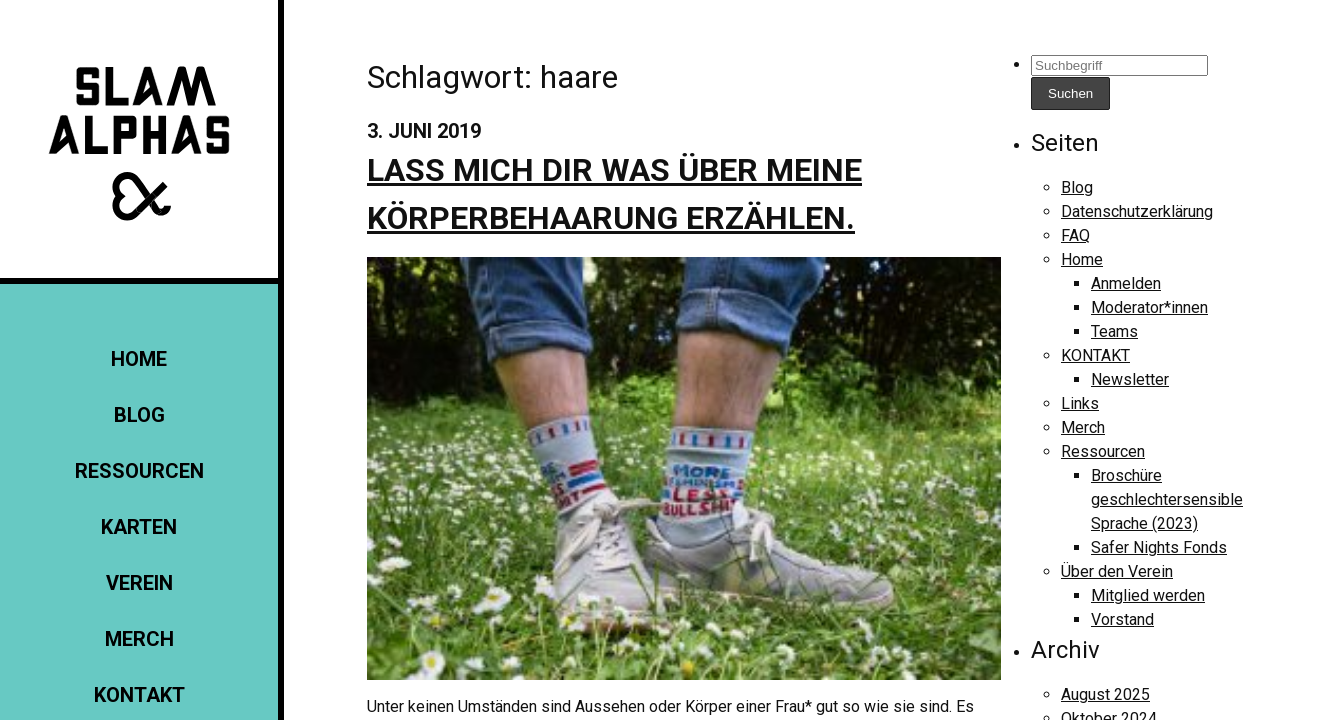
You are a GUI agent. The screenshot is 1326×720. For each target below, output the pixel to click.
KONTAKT (139, 695)
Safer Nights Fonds (1159, 547)
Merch (139, 639)
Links (1080, 403)
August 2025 (1105, 694)
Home (139, 359)
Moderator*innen (1149, 307)
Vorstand (1122, 619)
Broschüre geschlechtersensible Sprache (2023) (1167, 499)
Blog (139, 415)
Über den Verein (1117, 571)
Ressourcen (139, 471)
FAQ (1075, 235)
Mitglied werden (1148, 595)
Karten (139, 527)
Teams (1114, 331)
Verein (139, 583)
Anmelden (1126, 283)
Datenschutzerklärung (1137, 211)
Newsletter (1130, 379)
